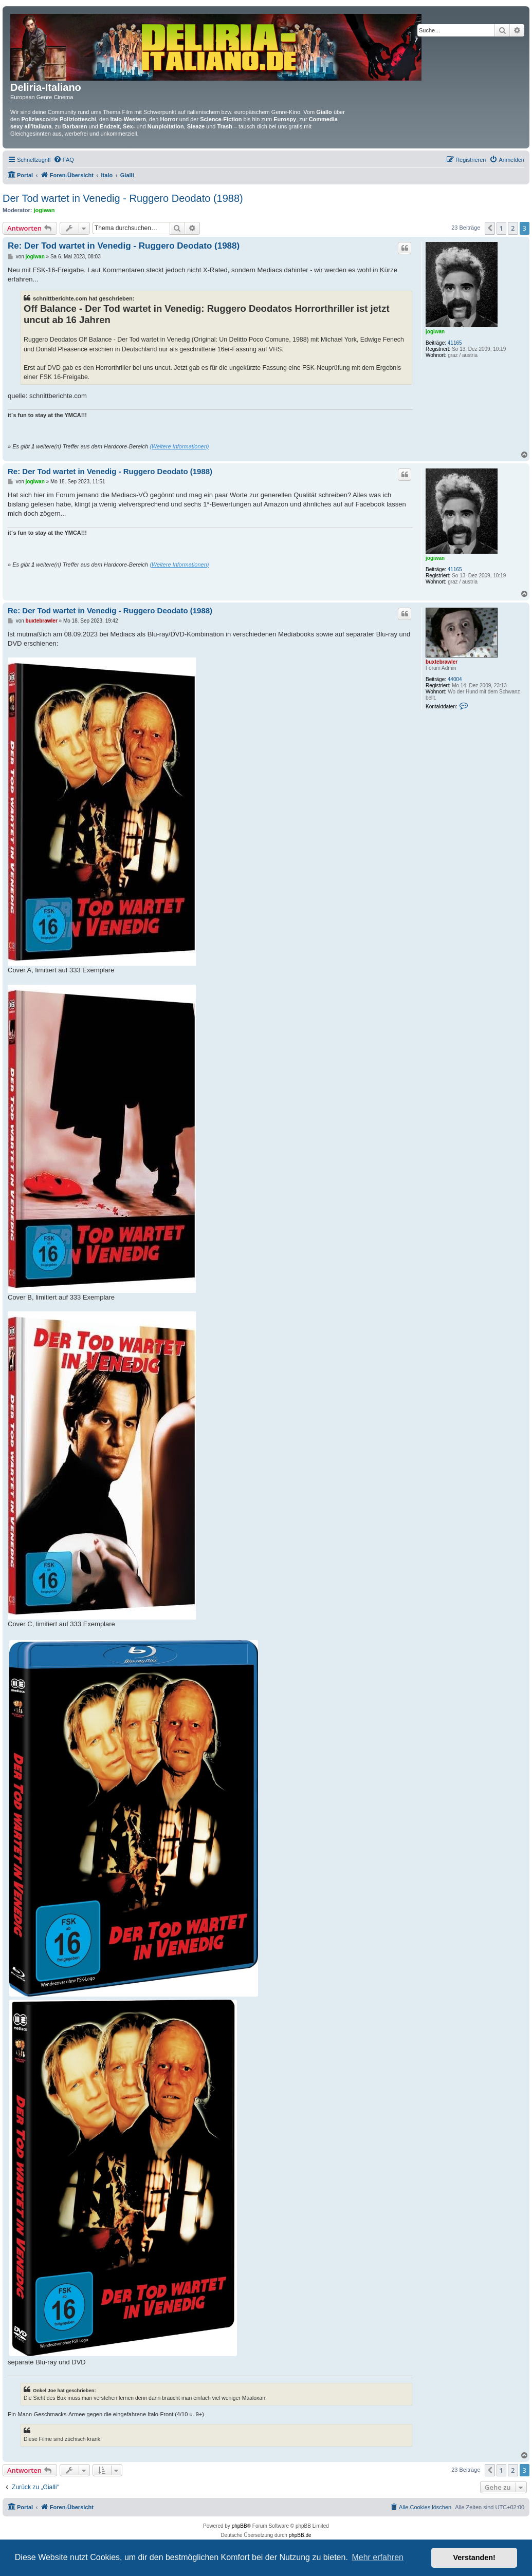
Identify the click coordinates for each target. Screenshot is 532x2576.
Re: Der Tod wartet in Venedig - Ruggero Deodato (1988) (124, 246)
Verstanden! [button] (474, 2557)
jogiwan (44, 210)
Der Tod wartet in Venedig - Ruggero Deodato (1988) (123, 198)
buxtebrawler (441, 662)
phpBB (239, 2526)
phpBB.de (300, 2535)
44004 (455, 679)
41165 (455, 343)
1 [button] (501, 228)
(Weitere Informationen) (179, 446)
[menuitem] (63, 160)
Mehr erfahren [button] (377, 2557)
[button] (490, 228)
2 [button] (513, 228)
